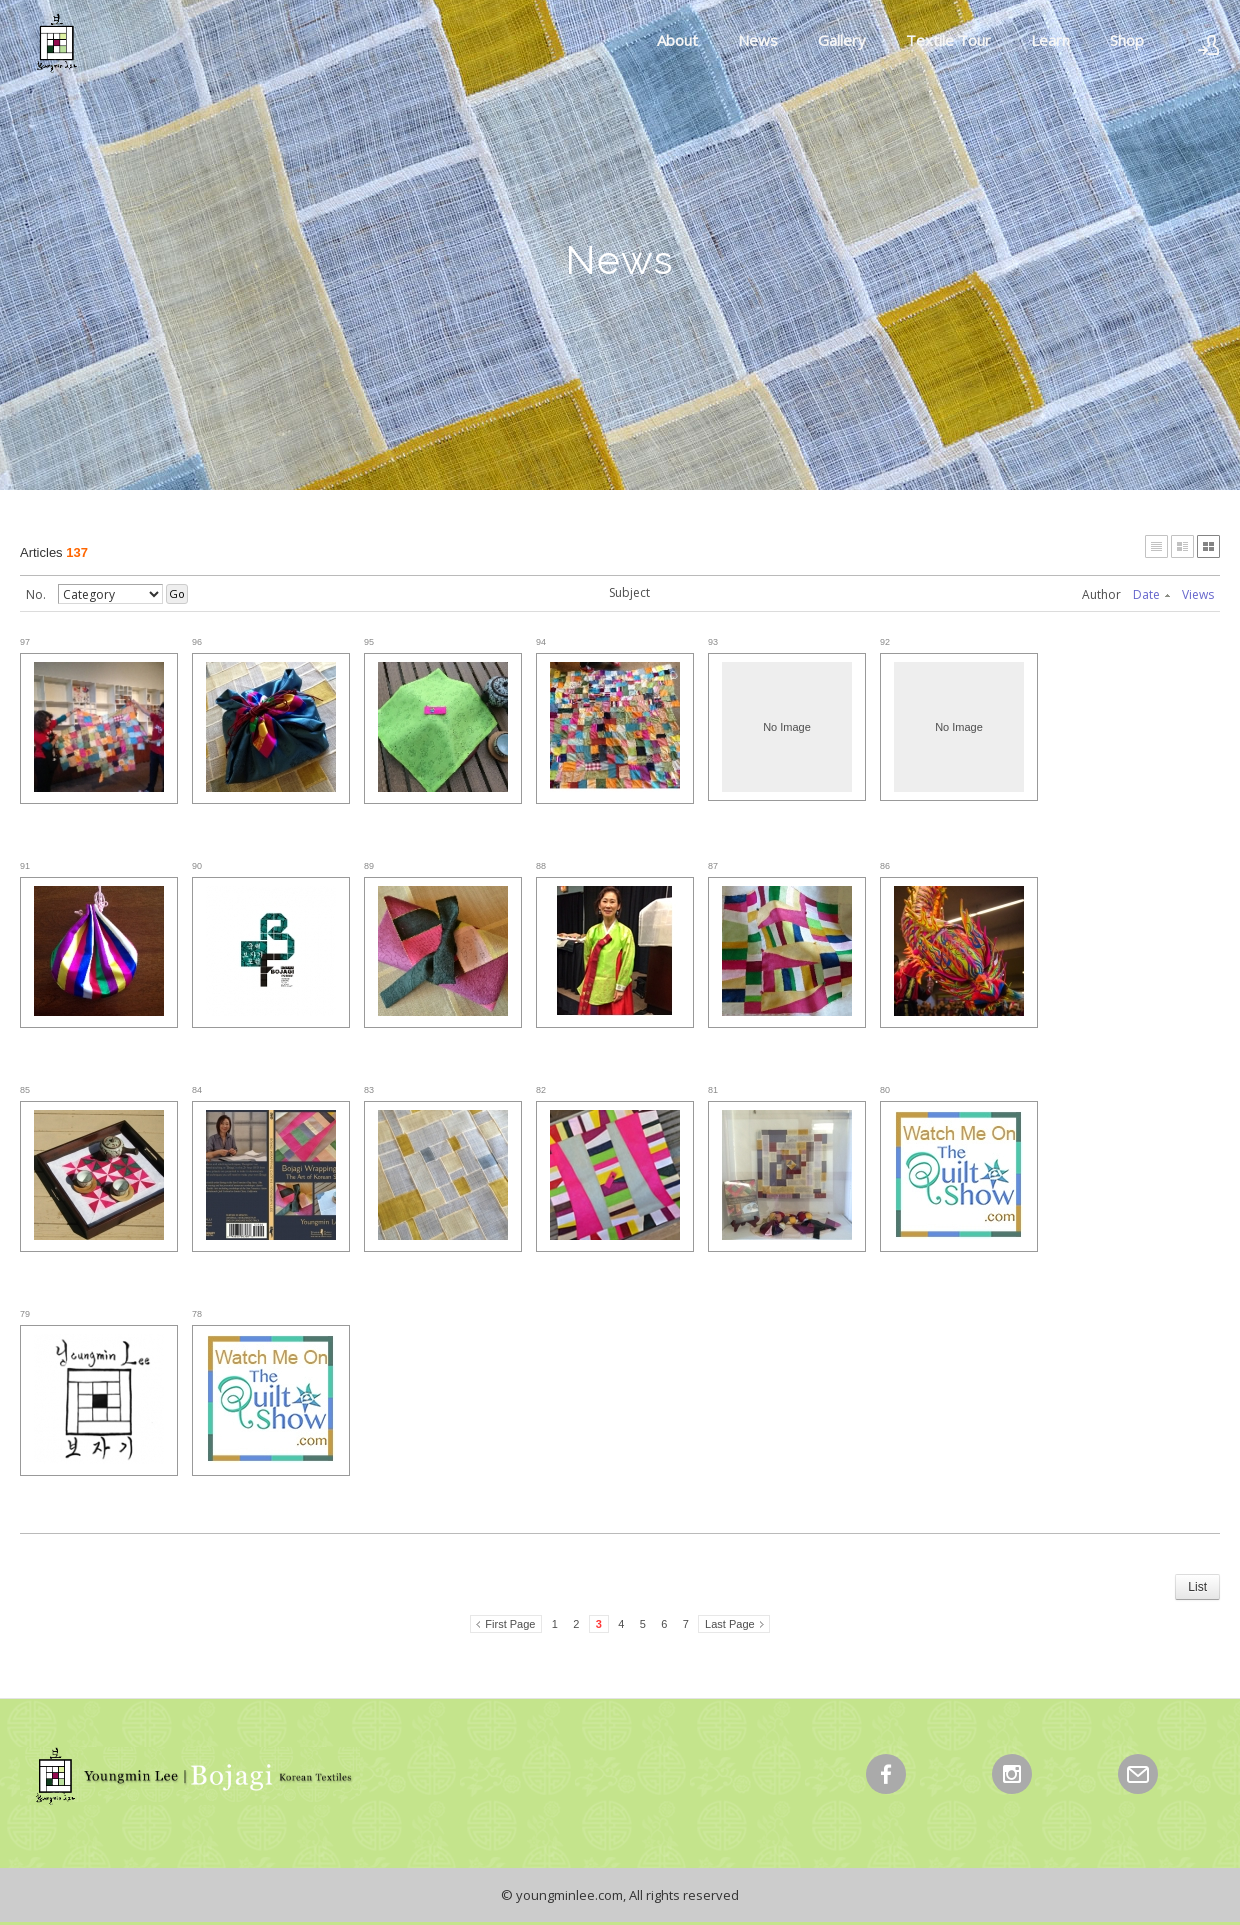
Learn (1050, 40)
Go (177, 593)
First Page (510, 1624)
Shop (1127, 40)
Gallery (842, 40)
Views (1198, 594)
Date (1151, 594)
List (1197, 1587)
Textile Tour (948, 40)
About (677, 40)
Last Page (730, 1624)
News (758, 40)
